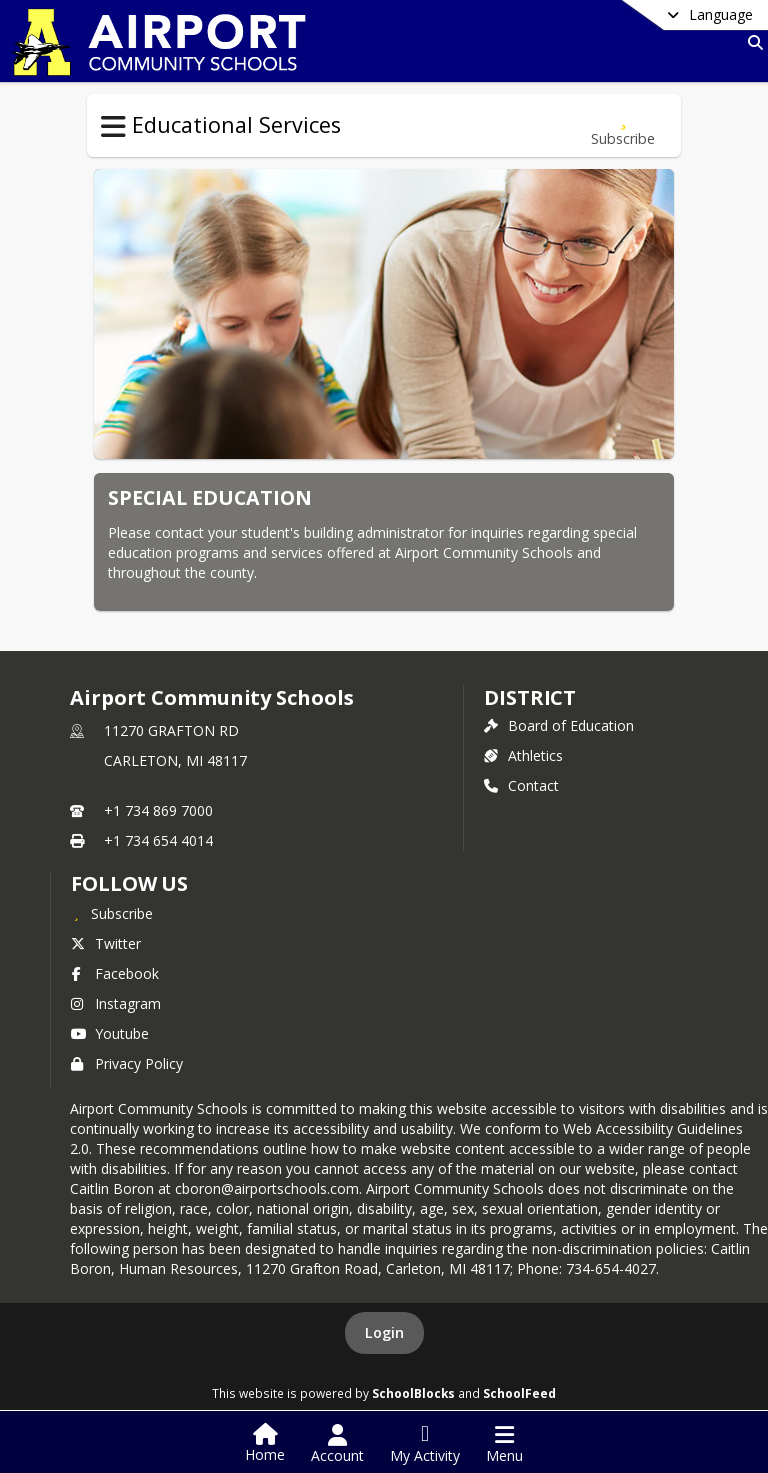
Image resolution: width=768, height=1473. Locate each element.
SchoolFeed (519, 1393)
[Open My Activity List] (425, 1444)
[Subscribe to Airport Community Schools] (112, 913)
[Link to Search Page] (751, 42)
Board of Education (559, 725)
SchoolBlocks (413, 1393)
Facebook (115, 973)
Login (384, 1332)
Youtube (110, 1033)
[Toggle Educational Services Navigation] (113, 127)
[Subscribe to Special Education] (623, 125)
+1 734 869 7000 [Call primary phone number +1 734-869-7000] (158, 810)
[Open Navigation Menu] (504, 1444)
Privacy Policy (127, 1063)
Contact (521, 785)
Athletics (523, 755)
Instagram (116, 1003)
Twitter (106, 943)
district (530, 697)
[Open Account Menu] (337, 1444)
